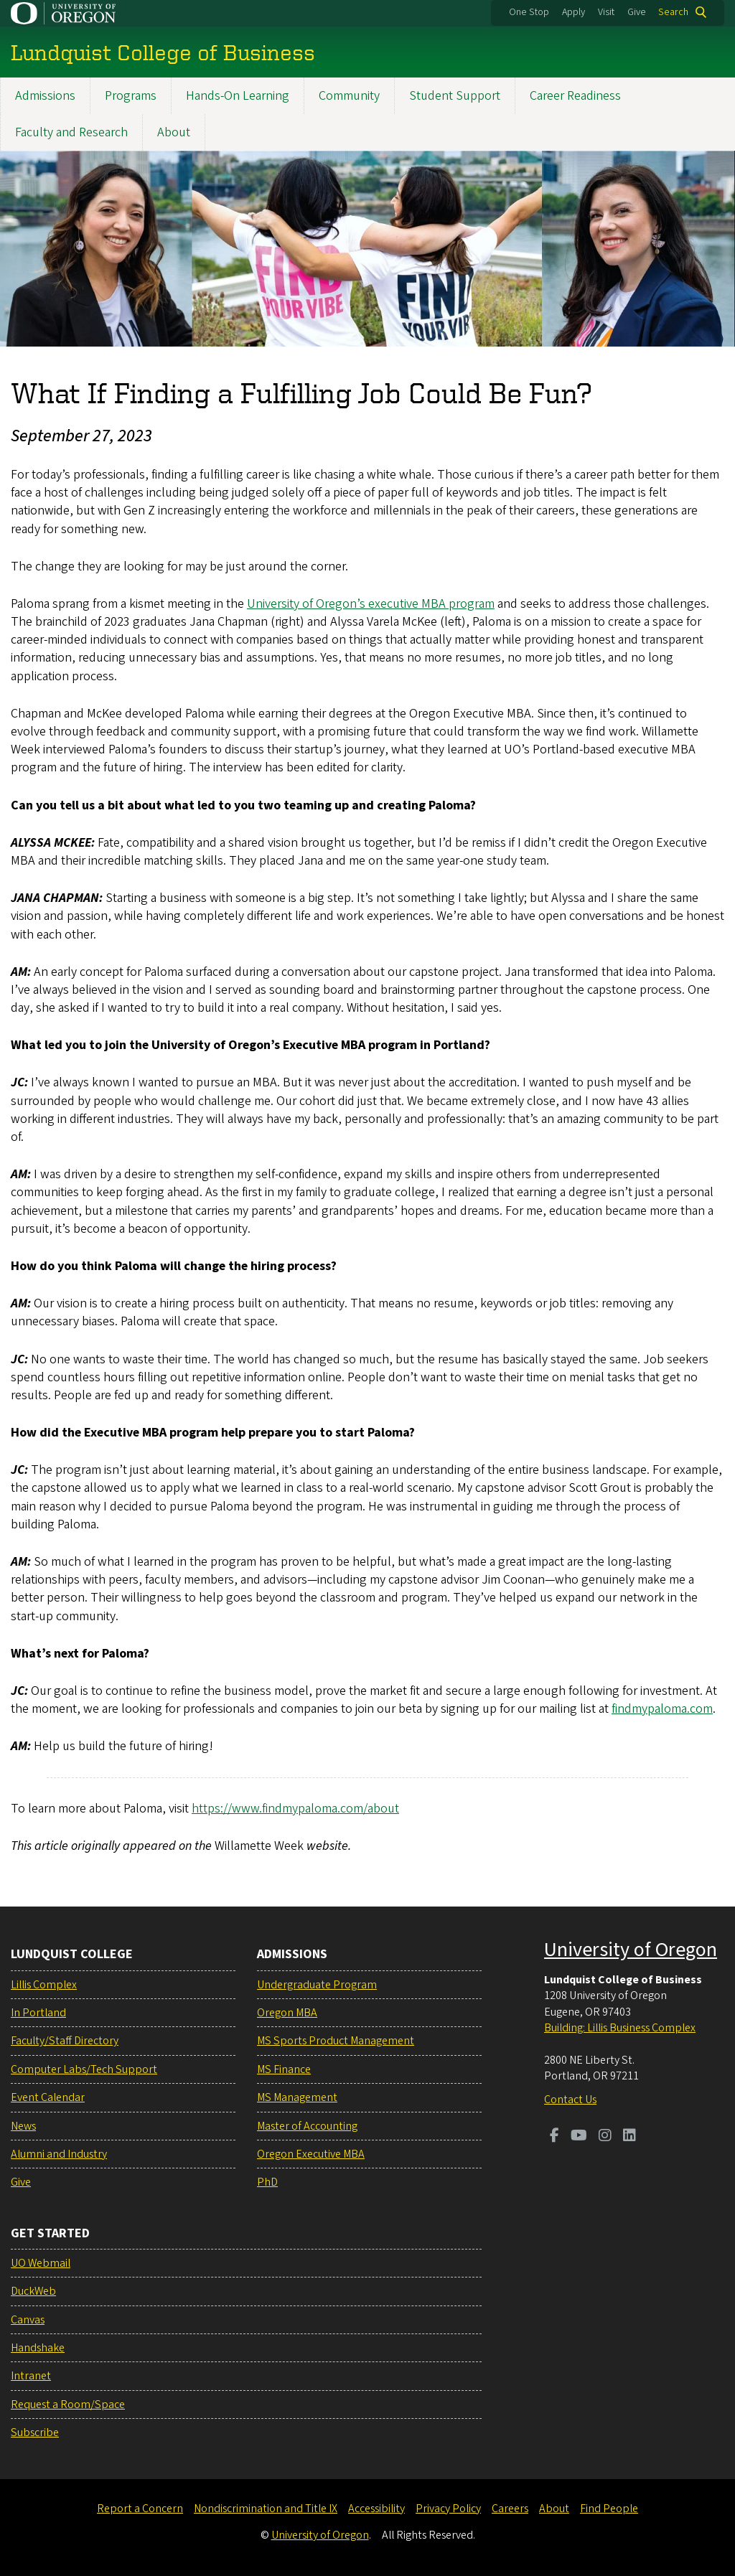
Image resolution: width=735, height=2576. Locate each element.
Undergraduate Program (317, 1985)
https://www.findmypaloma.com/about (295, 1809)
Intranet (31, 2376)
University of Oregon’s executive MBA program (371, 604)
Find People (609, 2508)
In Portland (38, 2013)
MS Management (297, 2097)
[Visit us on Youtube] (579, 2137)
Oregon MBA (287, 2013)
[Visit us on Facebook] (554, 2137)
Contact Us (570, 2099)
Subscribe (35, 2432)
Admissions (45, 96)
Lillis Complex (44, 1985)
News (23, 2126)
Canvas (28, 2320)
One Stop (529, 12)
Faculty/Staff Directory (64, 2041)
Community (349, 96)
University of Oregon (630, 1949)
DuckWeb (33, 2291)
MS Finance (284, 2069)
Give (636, 12)
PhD (267, 2182)
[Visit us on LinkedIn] (629, 2137)
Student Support (454, 96)
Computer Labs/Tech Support (84, 2069)
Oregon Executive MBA (311, 2154)
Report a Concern (140, 2508)
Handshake (38, 2348)
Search (673, 12)
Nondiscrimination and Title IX (265, 2508)
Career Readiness (575, 96)
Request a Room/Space (68, 2404)
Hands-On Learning (237, 96)
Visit (606, 12)
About (173, 132)
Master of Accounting (307, 2126)
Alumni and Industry (59, 2154)
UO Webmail (40, 2263)
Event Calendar (48, 2097)
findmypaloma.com (662, 1710)
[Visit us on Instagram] (605, 2137)
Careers (510, 2508)
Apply (573, 12)
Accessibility (376, 2508)
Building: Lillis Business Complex (620, 2028)
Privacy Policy (448, 2508)
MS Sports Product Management (335, 2041)
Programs (130, 96)
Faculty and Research (71, 132)
